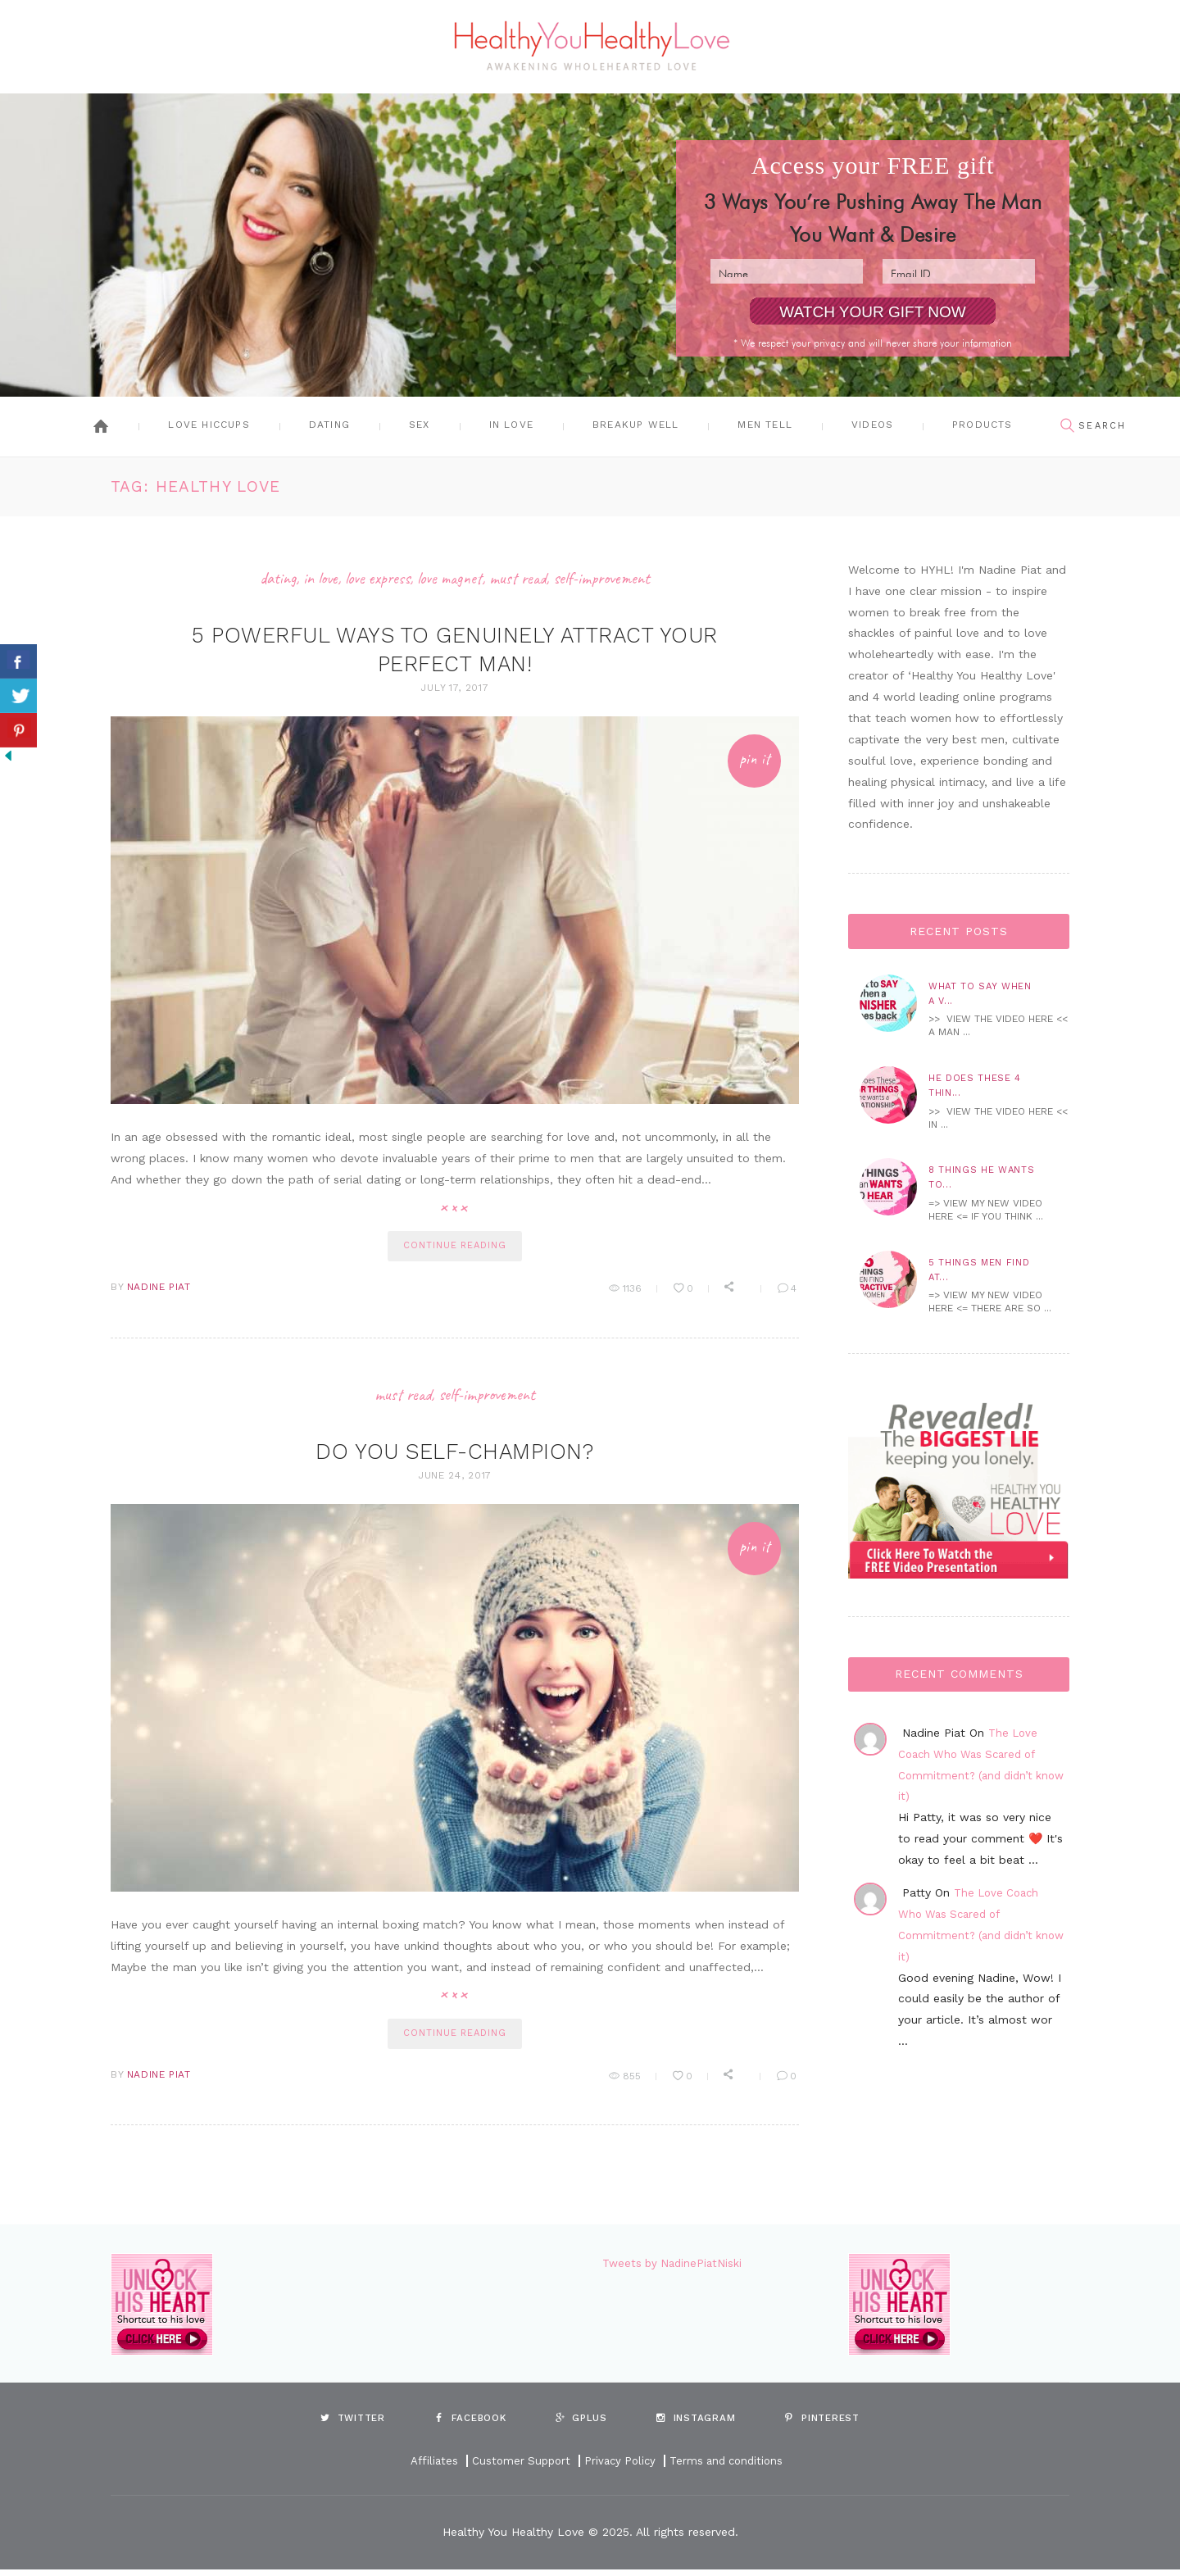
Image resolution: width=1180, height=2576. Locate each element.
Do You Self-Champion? (455, 1453)
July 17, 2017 (454, 687)
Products (982, 424)
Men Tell (765, 424)
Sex (419, 424)
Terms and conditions (731, 2467)
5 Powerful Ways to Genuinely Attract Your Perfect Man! (454, 648)
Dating (329, 424)
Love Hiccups (208, 424)
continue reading (454, 1248)
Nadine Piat (159, 1291)
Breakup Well (635, 424)
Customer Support (516, 2467)
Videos (872, 424)
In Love (511, 424)
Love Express (373, 577)
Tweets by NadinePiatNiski (675, 2269)
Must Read (523, 577)
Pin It (749, 762)
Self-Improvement (611, 577)
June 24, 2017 (455, 1479)
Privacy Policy (619, 2467)
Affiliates (427, 2467)
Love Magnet (450, 577)
